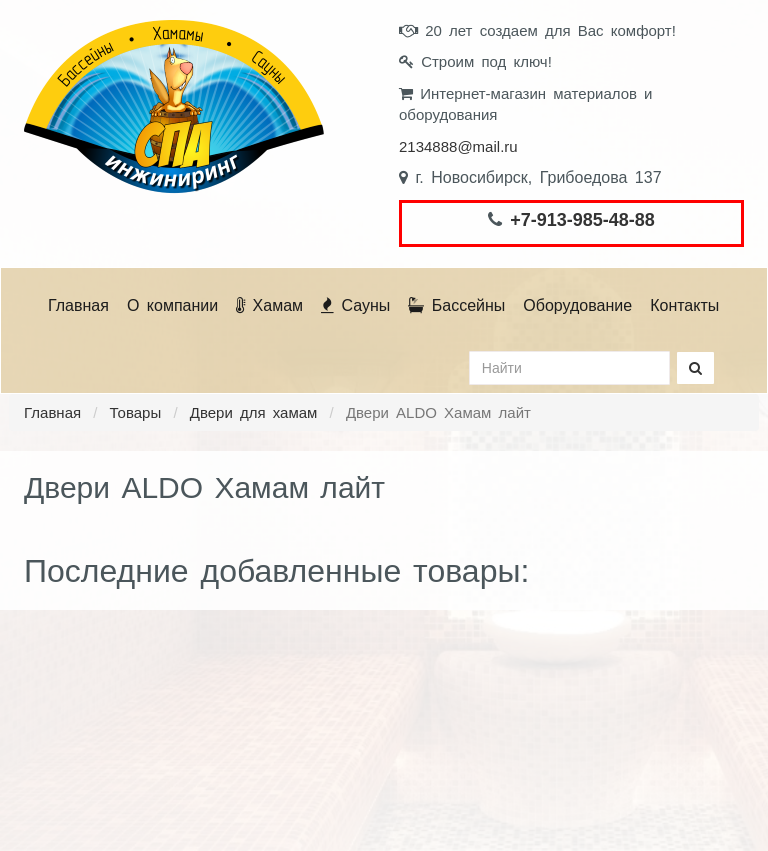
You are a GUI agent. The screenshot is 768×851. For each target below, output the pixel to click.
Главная (78, 305)
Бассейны (456, 305)
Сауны (355, 305)
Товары (136, 412)
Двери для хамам (254, 412)
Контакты (684, 305)
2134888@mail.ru (458, 146)
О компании (172, 305)
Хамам (269, 305)
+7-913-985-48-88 (582, 220)
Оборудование (577, 305)
